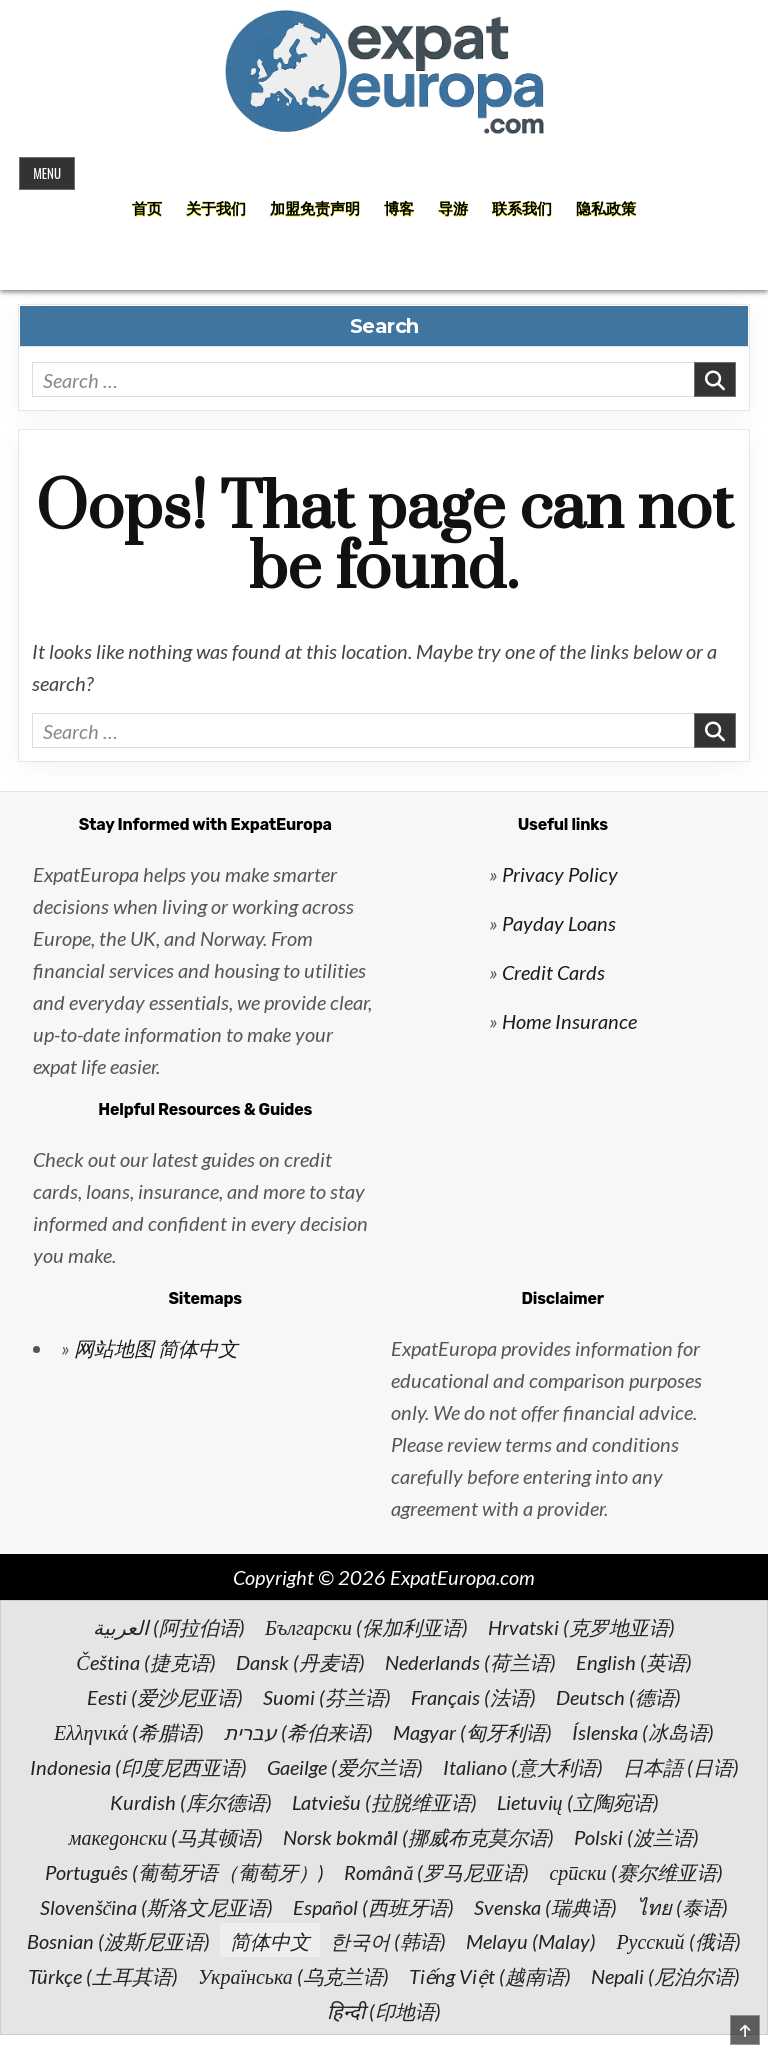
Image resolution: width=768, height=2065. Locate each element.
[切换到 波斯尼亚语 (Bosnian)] (118, 1940)
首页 (147, 209)
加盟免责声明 (315, 209)
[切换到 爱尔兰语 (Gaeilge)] (345, 1766)
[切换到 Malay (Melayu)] (531, 1940)
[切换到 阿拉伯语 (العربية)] (169, 1626)
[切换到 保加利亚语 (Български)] (366, 1626)
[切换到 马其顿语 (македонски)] (166, 1836)
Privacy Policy (560, 874)
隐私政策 (606, 209)
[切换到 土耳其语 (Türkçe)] (103, 1975)
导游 (453, 209)
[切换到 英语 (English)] (634, 1661)
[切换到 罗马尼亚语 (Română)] (436, 1871)
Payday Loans (559, 923)
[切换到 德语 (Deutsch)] (618, 1696)
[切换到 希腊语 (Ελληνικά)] (129, 1731)
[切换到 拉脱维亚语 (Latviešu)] (384, 1801)
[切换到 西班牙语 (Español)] (373, 1906)
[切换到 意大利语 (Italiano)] (523, 1766)
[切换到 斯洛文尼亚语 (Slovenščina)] (157, 1906)
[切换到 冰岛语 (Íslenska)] (643, 1731)
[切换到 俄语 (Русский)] (678, 1940)
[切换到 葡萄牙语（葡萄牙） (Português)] (184, 1871)
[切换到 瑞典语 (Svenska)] (545, 1906)
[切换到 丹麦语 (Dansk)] (300, 1661)
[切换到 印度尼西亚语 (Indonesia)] (138, 1766)
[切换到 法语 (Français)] (473, 1696)
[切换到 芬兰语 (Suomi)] (327, 1696)
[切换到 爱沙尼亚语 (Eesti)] (165, 1696)
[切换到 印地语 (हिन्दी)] (384, 2010)
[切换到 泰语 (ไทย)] (682, 1906)
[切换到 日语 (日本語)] (681, 1766)
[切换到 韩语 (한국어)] (388, 1940)
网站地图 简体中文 (156, 1348)
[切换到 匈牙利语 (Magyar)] (472, 1731)
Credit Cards (553, 972)
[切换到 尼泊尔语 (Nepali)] (665, 1975)
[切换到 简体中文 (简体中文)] (270, 1940)
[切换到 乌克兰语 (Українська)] (293, 1975)
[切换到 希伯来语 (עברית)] (298, 1731)
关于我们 (216, 209)
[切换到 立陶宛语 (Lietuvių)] (578, 1801)
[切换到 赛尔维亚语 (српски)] (635, 1871)
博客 (399, 209)
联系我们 (522, 209)
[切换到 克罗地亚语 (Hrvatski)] (581, 1626)
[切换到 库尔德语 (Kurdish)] (191, 1801)
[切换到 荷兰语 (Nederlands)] (470, 1661)
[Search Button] (384, 264)
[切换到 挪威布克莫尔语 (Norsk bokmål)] (418, 1836)
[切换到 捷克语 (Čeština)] (145, 1661)
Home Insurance (569, 1021)
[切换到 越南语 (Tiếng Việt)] (490, 1975)
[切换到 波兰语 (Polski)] (636, 1836)
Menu (47, 173)
